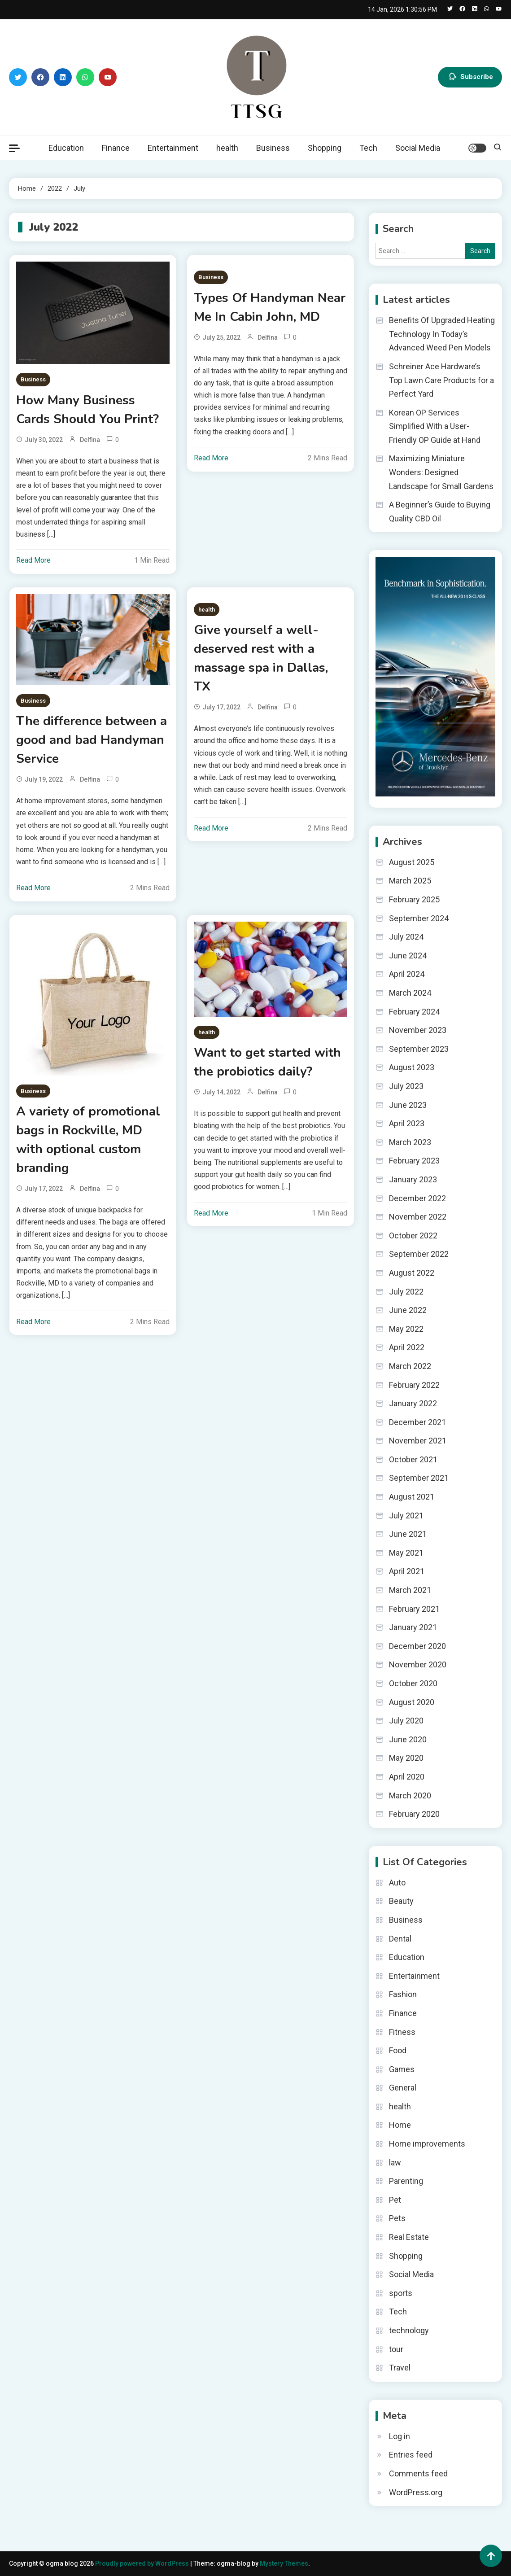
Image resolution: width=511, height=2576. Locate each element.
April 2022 (406, 1347)
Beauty (401, 1901)
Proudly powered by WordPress (142, 2563)
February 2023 (414, 1160)
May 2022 (406, 1329)
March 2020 (410, 1795)
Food (397, 2050)
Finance (116, 148)
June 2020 (408, 1739)
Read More (33, 560)
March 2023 (410, 1142)
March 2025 (410, 880)
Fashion (403, 1994)
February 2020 (414, 1814)
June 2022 (408, 1310)
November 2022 (417, 1216)
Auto (397, 1882)
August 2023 (411, 1067)
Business (273, 148)
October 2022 (413, 1235)
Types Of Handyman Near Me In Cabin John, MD (269, 307)
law (395, 2162)
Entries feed (410, 2454)
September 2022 (419, 1254)
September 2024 (419, 918)
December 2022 (417, 1198)
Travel (400, 2367)
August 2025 (411, 862)
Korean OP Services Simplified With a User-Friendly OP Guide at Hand (434, 426)
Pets (397, 2218)
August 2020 (411, 1702)
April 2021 (406, 1571)
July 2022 (406, 1291)
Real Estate (409, 2237)
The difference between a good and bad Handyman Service (91, 740)
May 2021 (406, 1552)
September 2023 (419, 1049)
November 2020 (417, 1664)
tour (396, 2349)
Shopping (324, 148)
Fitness (402, 2032)
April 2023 (406, 1123)
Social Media (417, 148)
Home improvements (427, 2143)
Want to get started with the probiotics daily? (267, 1062)
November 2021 (417, 1440)
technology (409, 2330)
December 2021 (417, 1422)
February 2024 (414, 1011)
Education (66, 148)
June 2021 (408, 1534)
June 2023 (408, 1105)
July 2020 (406, 1720)
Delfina (90, 439)
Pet (395, 2199)
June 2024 (408, 955)
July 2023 (406, 1086)
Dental (400, 1938)
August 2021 (411, 1496)
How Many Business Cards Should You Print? (87, 410)
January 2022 (413, 1403)
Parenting (406, 2181)
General (402, 2087)
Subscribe (470, 77)
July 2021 (406, 1515)
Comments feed (418, 2473)
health (227, 148)
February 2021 (414, 1609)
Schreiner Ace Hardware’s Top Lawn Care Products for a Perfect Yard (441, 380)
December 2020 (417, 1646)
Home (400, 2125)
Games (402, 2069)
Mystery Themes (284, 2563)
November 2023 (417, 1030)
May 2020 (406, 1758)
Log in (399, 2436)
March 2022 (410, 1366)
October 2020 (413, 1683)
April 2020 (406, 1776)
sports (400, 2293)
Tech (368, 148)
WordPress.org (415, 2492)
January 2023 (413, 1179)
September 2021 (419, 1478)
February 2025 (414, 899)
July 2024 (406, 936)
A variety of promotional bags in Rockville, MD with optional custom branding (88, 1139)
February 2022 (414, 1385)
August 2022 (411, 1272)
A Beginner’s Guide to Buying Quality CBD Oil (439, 511)
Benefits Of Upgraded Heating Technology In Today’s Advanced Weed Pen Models (442, 333)
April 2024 (406, 974)
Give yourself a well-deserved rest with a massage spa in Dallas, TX (261, 658)
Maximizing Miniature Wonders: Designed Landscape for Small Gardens (441, 472)
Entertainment (173, 148)
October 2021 (413, 1459)
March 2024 (410, 992)
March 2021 (410, 1590)
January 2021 (413, 1627)
